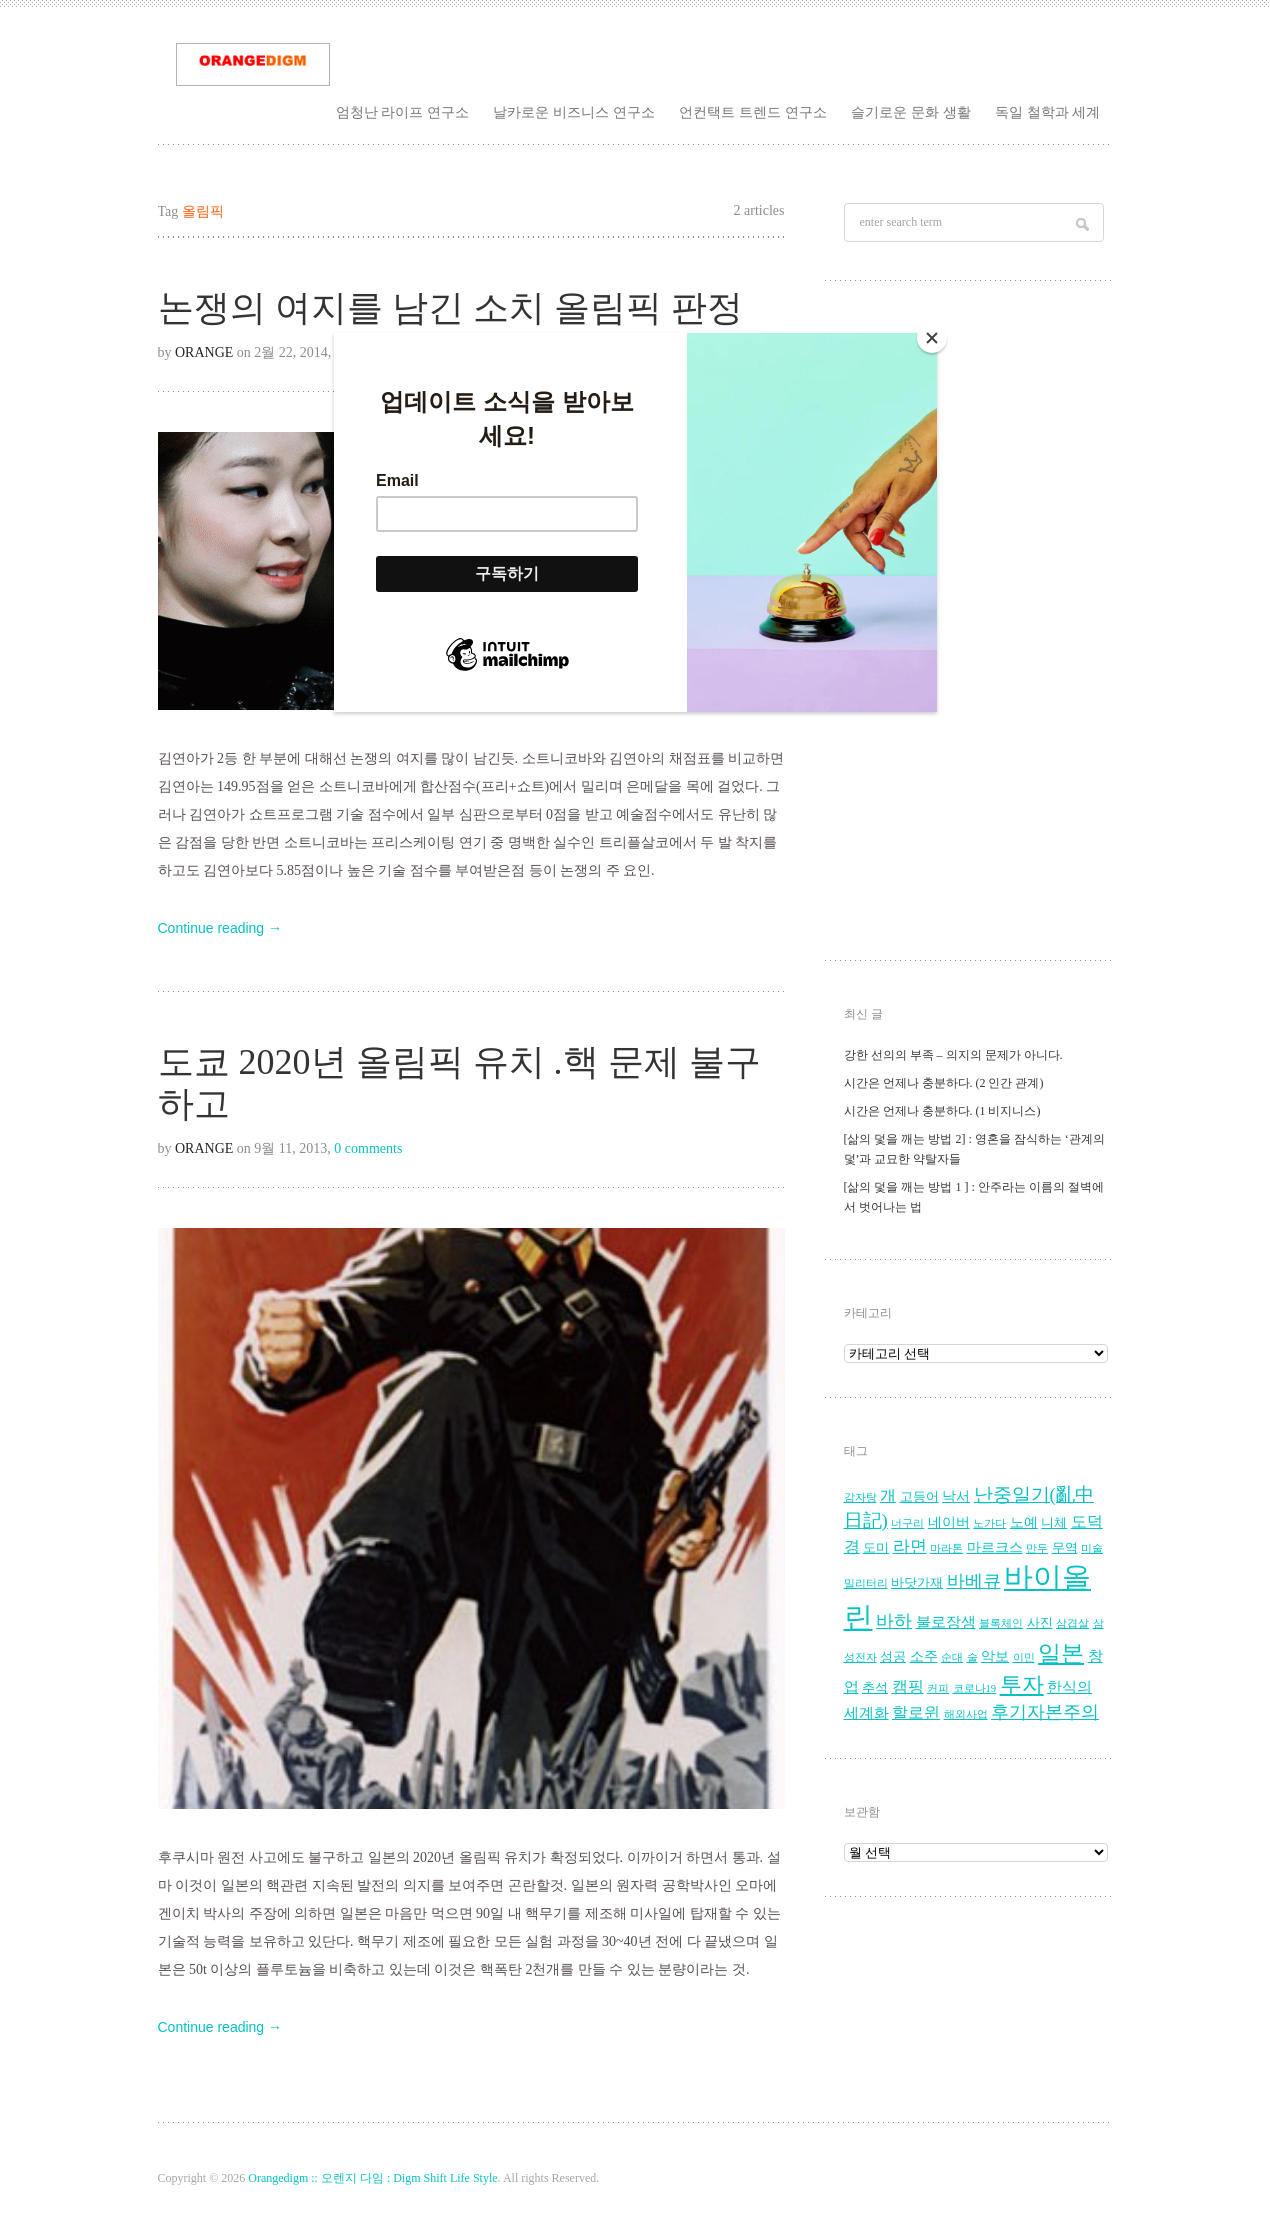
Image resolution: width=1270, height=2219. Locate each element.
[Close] (932, 338)
